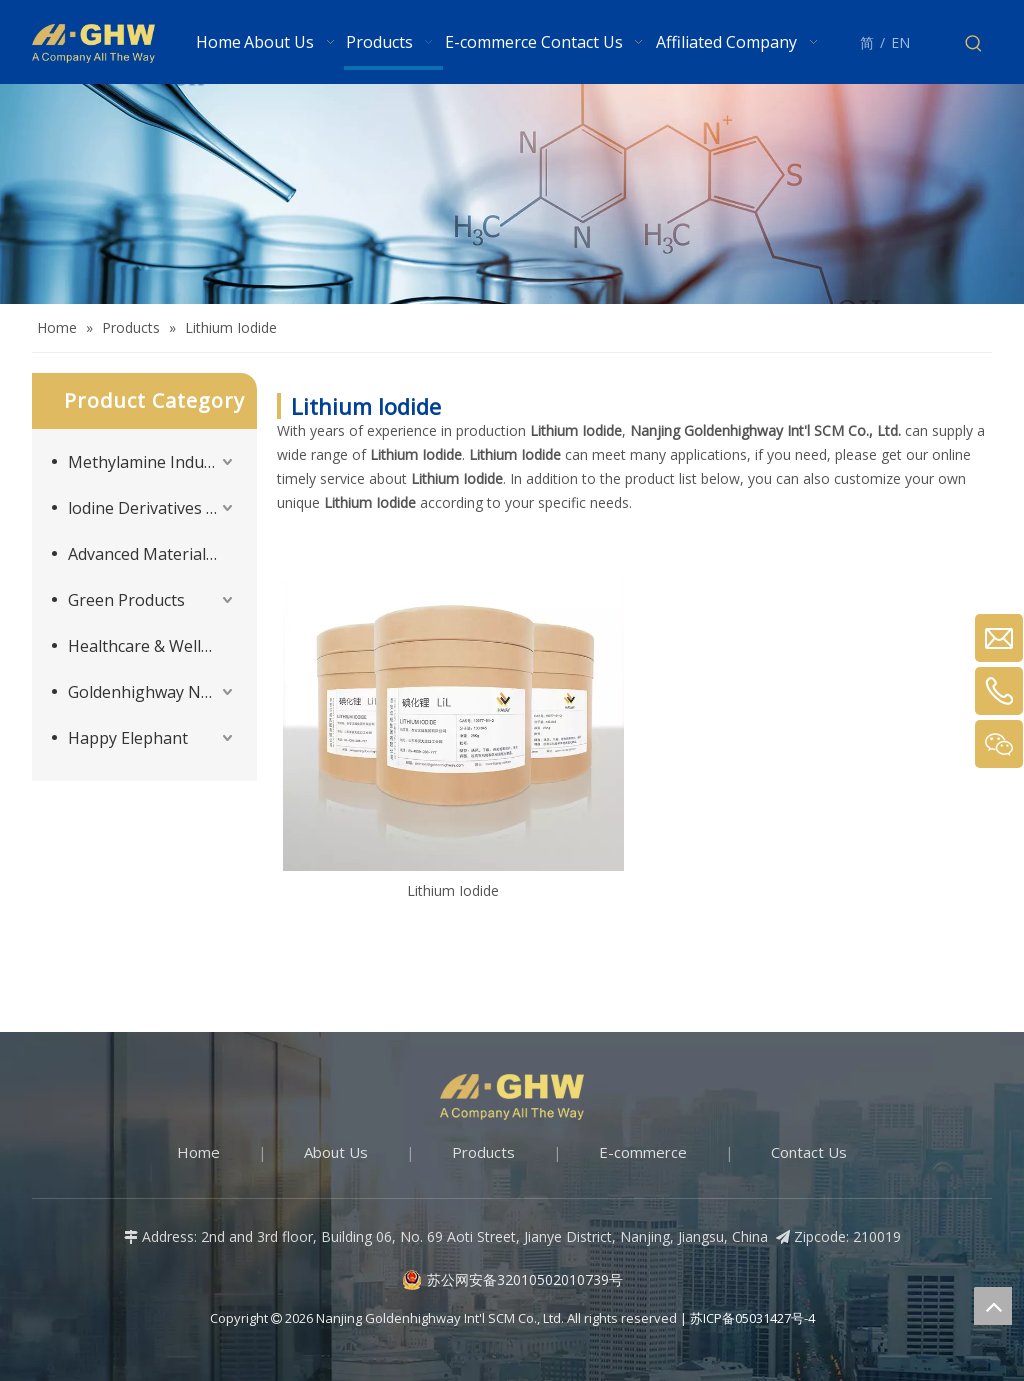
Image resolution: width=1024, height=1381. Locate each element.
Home (198, 1152)
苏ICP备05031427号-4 (752, 1318)
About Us (336, 1152)
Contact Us (809, 1152)
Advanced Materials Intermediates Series (152, 554)
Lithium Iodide (453, 890)
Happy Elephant (128, 738)
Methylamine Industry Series (152, 462)
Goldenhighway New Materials (152, 692)
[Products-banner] (512, 194)
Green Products (126, 600)
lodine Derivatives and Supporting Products (152, 508)
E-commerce (643, 1152)
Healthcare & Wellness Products (152, 646)
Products (483, 1152)
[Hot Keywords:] (974, 44)
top (993, 1306)
